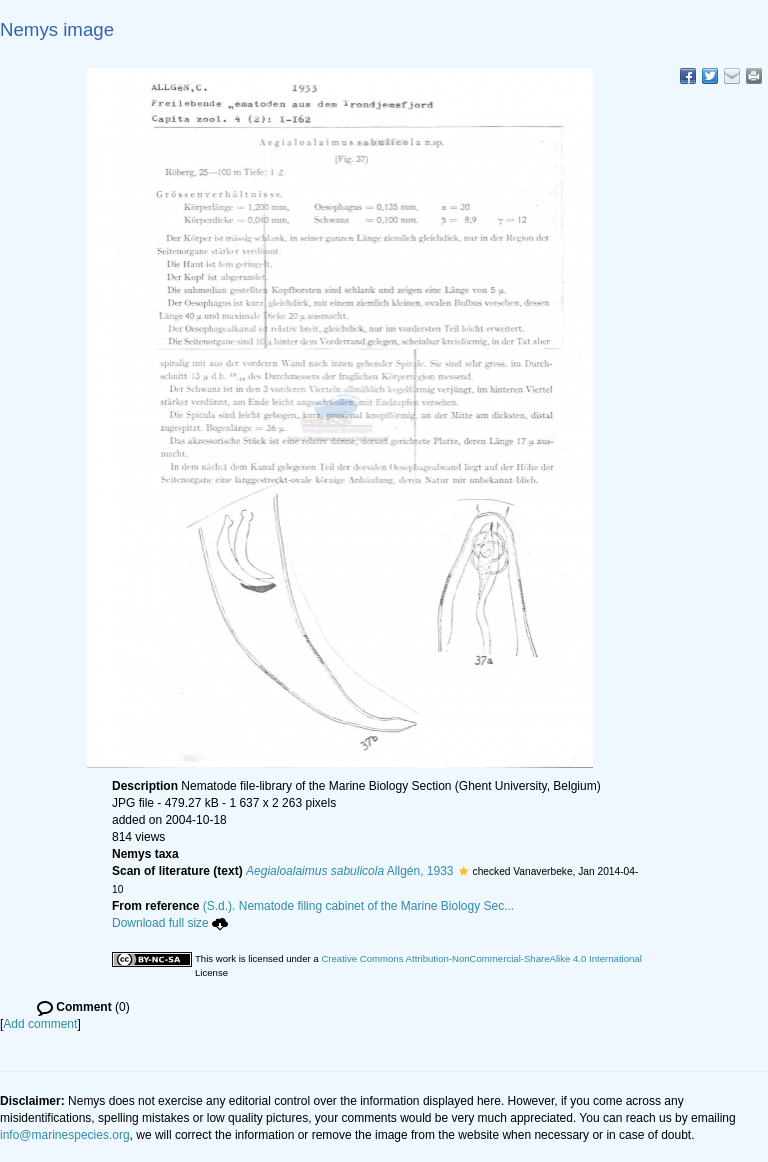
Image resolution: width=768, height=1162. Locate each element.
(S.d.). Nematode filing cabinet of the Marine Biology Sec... (359, 906)
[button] (463, 871)
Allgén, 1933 (350, 871)
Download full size (170, 923)
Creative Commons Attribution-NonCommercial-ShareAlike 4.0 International (481, 958)
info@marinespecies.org (65, 1135)
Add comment (40, 1024)
